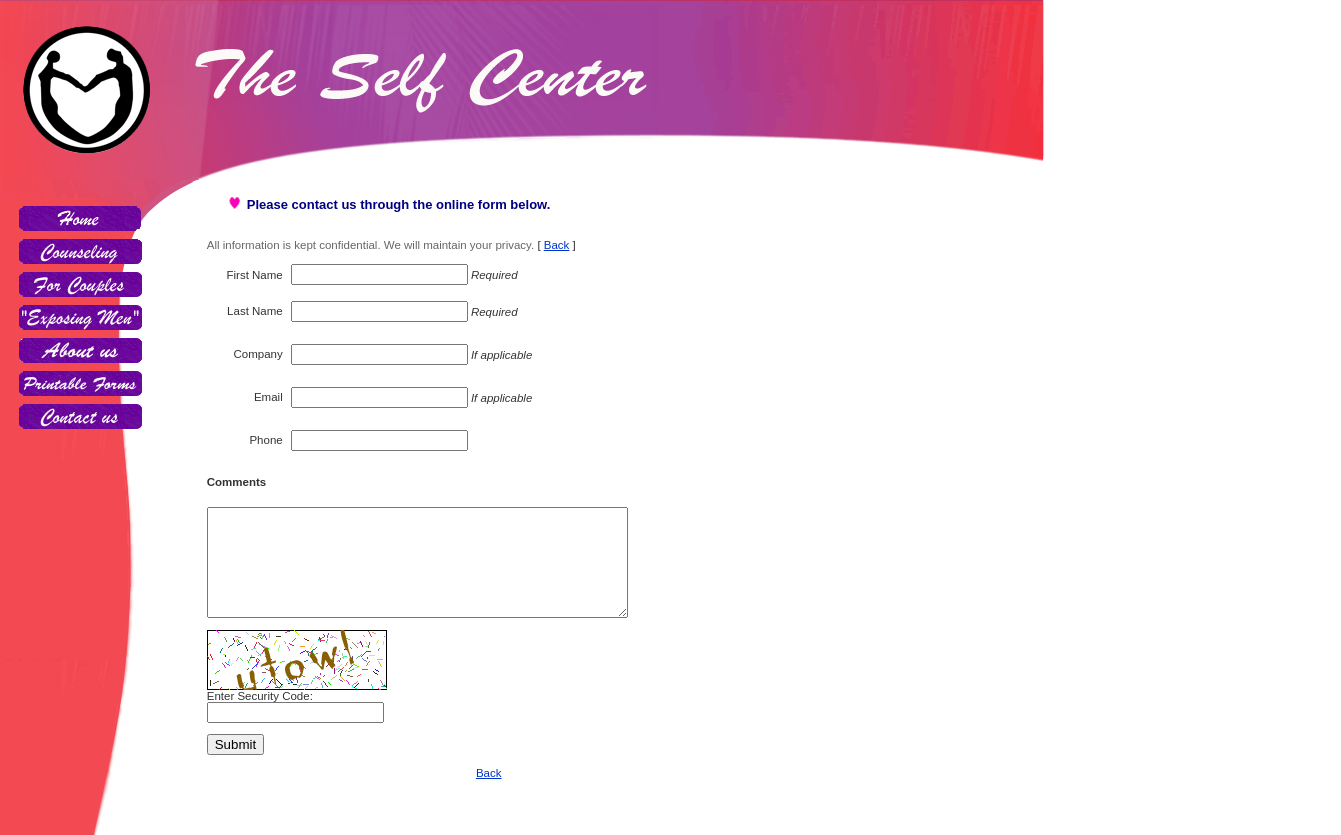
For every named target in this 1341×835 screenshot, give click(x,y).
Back (557, 245)
